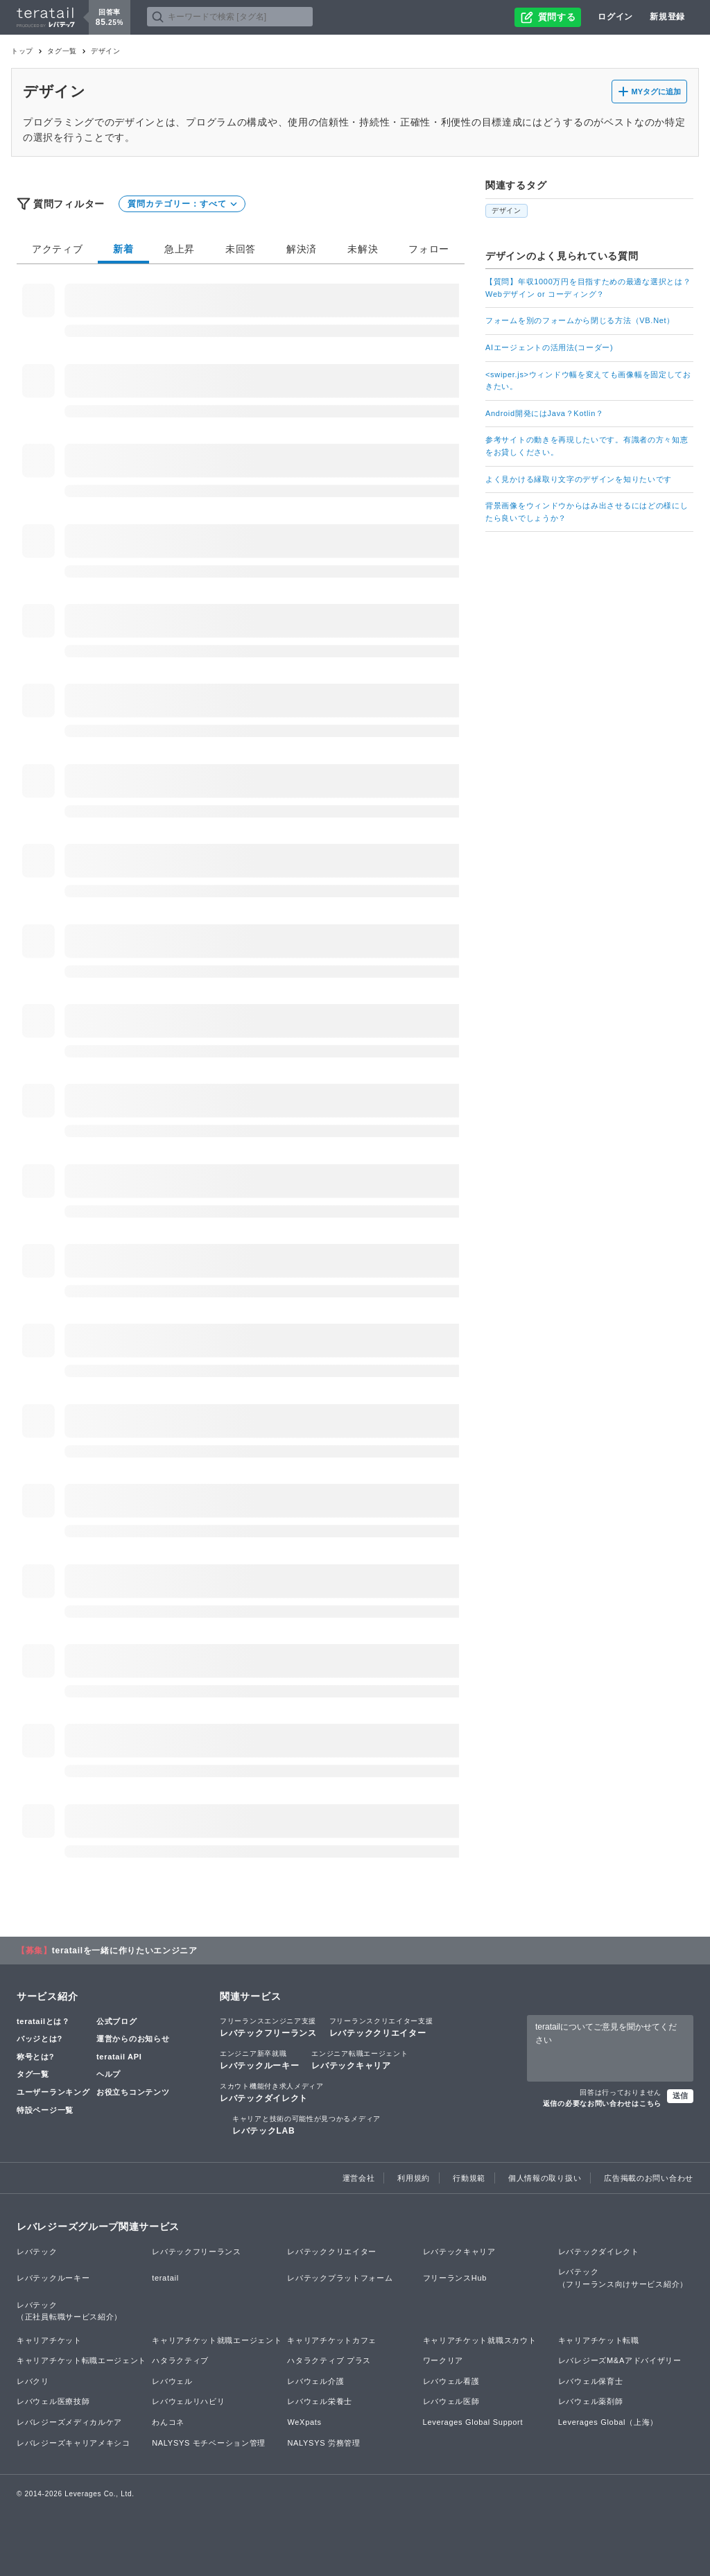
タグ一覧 (62, 51)
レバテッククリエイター (381, 2027)
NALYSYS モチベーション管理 (209, 2443)
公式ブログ (116, 2021)
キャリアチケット (49, 2340)
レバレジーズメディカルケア (69, 2422)
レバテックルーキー (259, 2059)
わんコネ (168, 2422)
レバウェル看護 (451, 2381)
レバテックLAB (306, 2124)
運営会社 (359, 2178)
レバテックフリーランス (268, 2027)
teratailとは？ (43, 2021)
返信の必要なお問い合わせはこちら (602, 2103)
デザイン (506, 210)
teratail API (118, 2056)
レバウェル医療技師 (53, 2401)
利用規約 (413, 2178)
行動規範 (469, 2178)
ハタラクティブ (180, 2360)
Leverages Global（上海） (608, 2422)
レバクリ (33, 2381)
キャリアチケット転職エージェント (81, 2360)
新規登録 (667, 16)
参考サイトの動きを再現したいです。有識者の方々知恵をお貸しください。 (587, 445)
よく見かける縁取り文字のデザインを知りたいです (578, 479)
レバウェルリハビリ (188, 2401)
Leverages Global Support (473, 2422)
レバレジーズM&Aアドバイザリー (620, 2360)
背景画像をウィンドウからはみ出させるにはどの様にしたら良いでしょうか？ (587, 511)
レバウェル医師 (451, 2401)
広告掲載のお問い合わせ (648, 2178)
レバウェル (172, 2381)
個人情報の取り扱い (544, 2178)
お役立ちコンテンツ (132, 2092)
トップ (22, 51)
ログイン (615, 16)
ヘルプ (108, 2074)
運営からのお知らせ (132, 2038)
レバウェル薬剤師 (590, 2401)
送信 (680, 2095)
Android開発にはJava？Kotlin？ (544, 413)
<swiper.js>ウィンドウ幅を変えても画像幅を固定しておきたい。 (588, 380)
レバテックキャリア (359, 2059)
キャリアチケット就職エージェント (217, 2340)
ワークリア (443, 2360)
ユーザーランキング (53, 2092)
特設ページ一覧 (45, 2110)
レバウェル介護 (315, 2381)
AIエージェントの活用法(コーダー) (549, 347)
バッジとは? (39, 2038)
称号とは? (35, 2056)
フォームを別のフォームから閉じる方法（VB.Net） (580, 320)
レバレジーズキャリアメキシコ (73, 2443)
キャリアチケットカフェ (331, 2340)
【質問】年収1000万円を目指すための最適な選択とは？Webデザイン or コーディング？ (588, 287)
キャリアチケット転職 (598, 2340)
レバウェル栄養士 (319, 2401)
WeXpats (304, 2422)
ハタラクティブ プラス (329, 2360)
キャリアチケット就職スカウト (480, 2340)
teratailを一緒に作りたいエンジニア (125, 1950)
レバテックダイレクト (272, 2092)
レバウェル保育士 (590, 2381)
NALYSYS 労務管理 (323, 2443)
